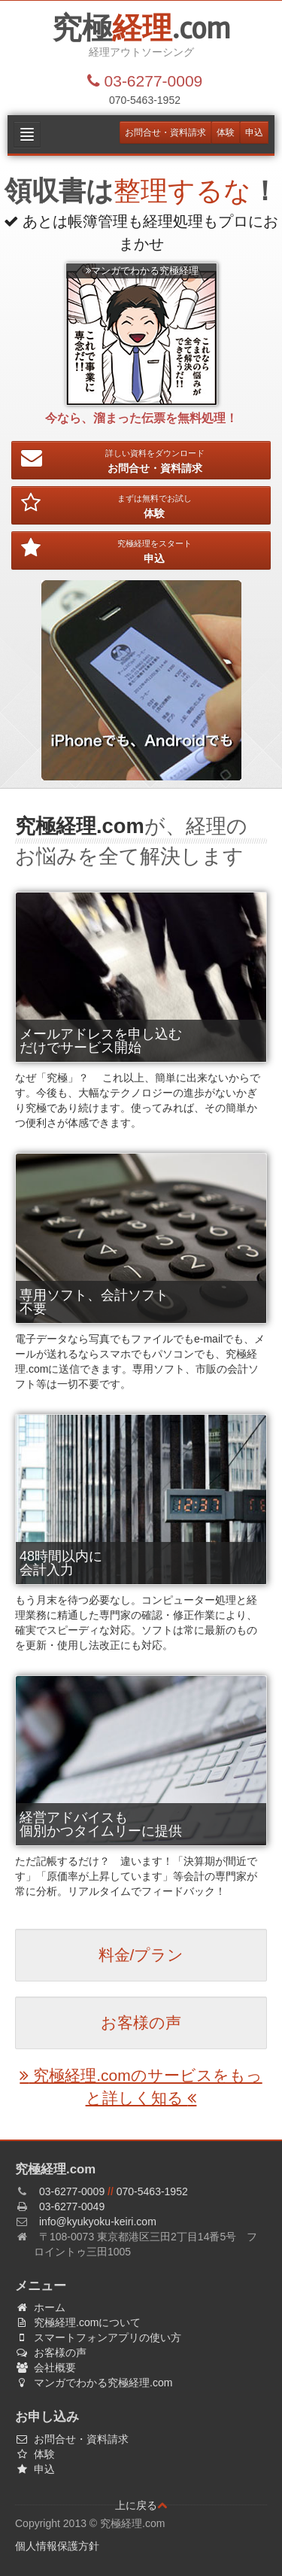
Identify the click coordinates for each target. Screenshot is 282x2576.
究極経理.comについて (83, 2322)
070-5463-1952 (152, 2191)
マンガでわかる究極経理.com (99, 2383)
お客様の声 (141, 2022)
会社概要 (51, 2368)
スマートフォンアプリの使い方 (104, 2337)
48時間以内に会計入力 (61, 1563)
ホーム (46, 2307)
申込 (254, 132)
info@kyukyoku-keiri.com (97, 2222)
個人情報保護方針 (57, 2546)
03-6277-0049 (72, 2206)
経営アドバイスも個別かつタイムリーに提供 (101, 1824)
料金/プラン (141, 1954)
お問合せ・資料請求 (165, 132)
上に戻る (141, 2505)
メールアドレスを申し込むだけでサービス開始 (101, 1040)
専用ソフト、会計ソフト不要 (94, 1302)
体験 (226, 132)
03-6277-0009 (72, 2191)
